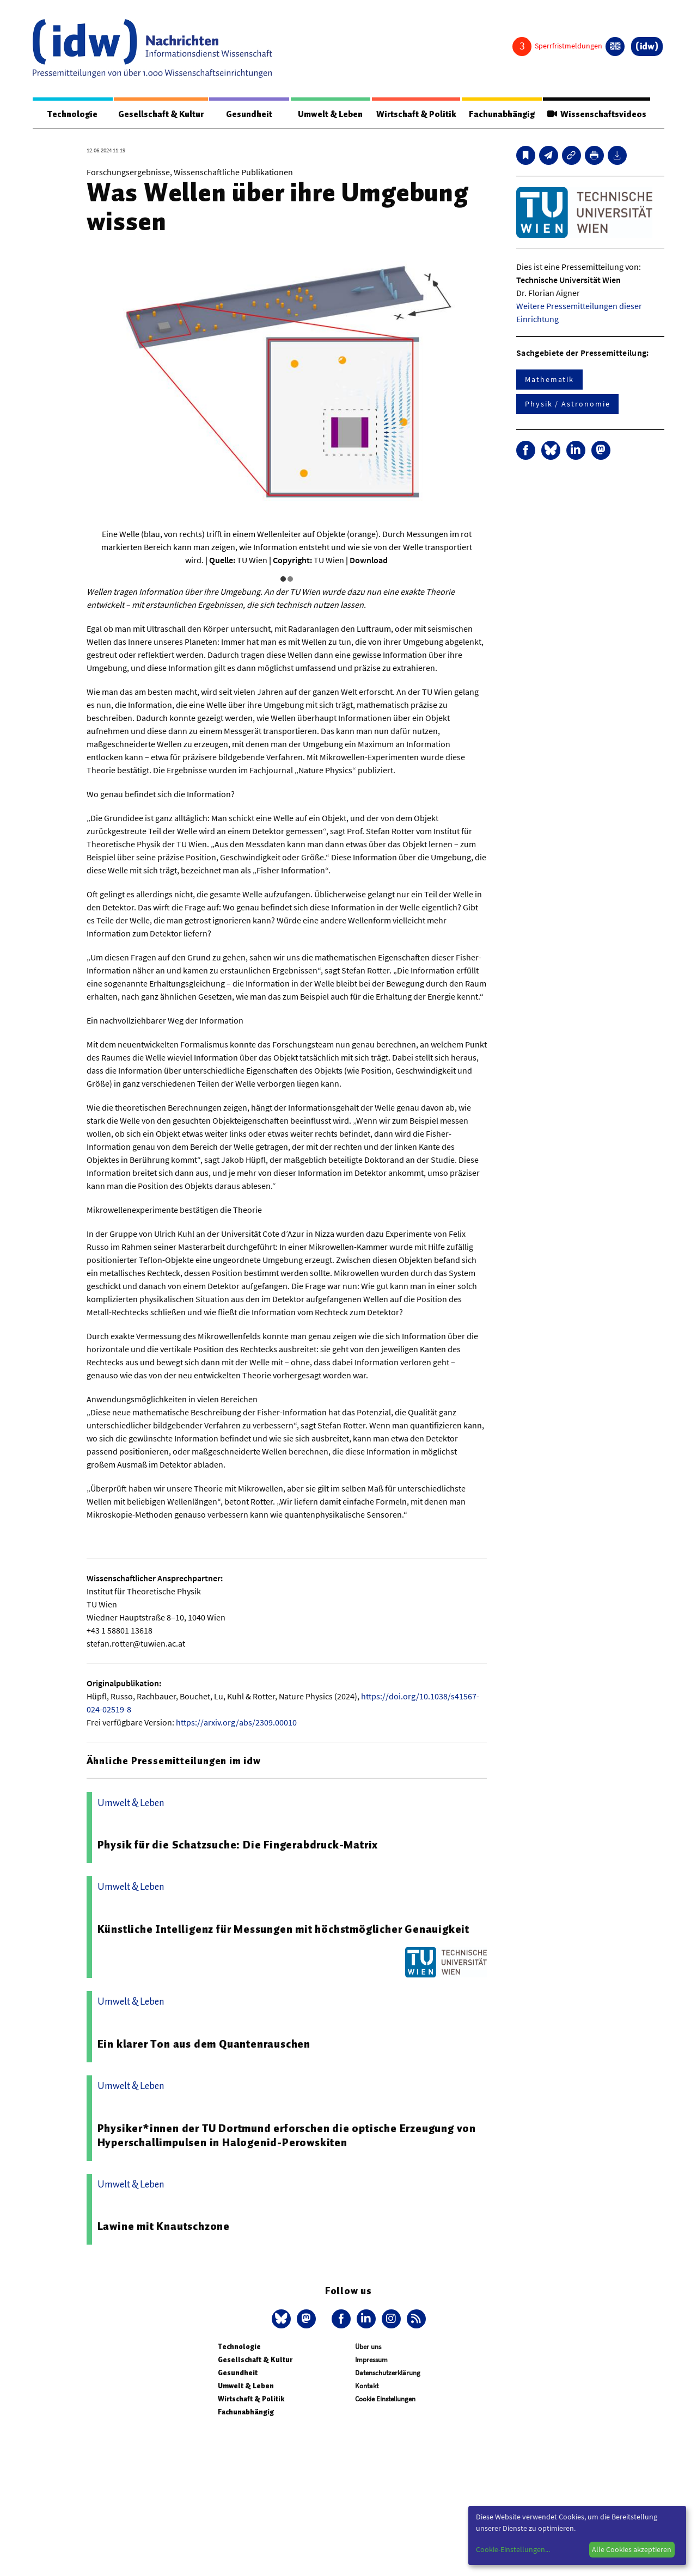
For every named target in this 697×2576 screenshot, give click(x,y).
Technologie (72, 114)
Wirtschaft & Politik (416, 114)
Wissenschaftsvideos (596, 114)
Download (369, 560)
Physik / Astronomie (567, 404)
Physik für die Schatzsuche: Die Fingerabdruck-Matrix (237, 1845)
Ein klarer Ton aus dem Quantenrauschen (203, 2044)
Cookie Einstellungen (385, 2399)
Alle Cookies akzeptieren (631, 2549)
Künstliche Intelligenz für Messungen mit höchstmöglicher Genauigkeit (283, 1929)
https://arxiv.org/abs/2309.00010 (236, 1722)
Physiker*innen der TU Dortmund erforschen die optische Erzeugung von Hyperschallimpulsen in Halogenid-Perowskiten (286, 2136)
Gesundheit (249, 114)
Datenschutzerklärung (387, 2373)
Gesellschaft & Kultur (161, 114)
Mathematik (549, 380)
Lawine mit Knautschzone (163, 2226)
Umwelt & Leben (330, 114)
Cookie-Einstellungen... (513, 2549)
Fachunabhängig (501, 114)
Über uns (368, 2347)
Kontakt (366, 2386)
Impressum (371, 2360)
